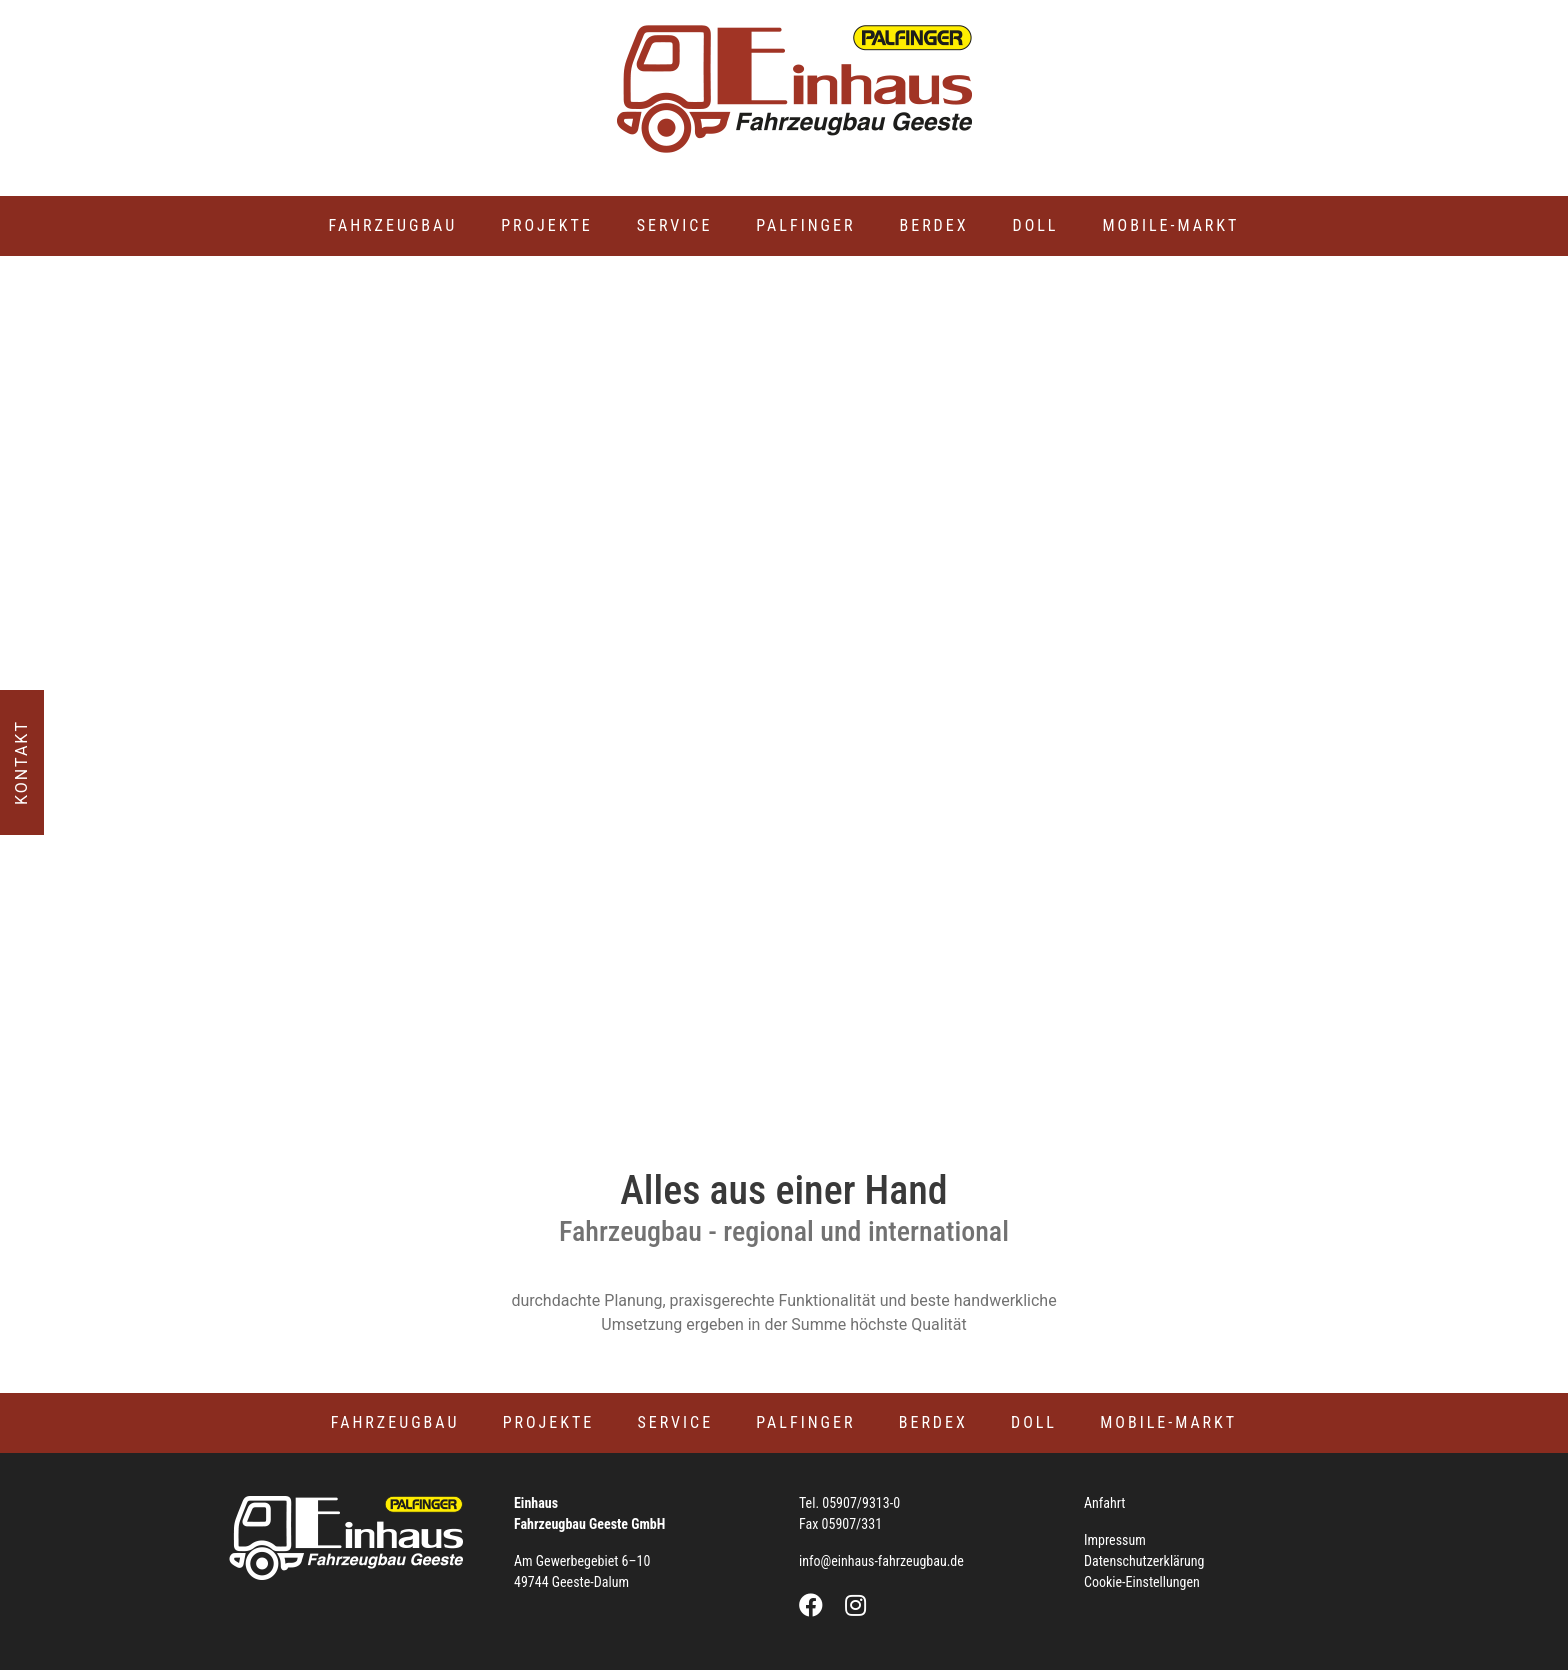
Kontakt (21, 762)
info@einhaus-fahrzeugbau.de (881, 1561)
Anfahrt (1105, 1503)
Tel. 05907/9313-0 (849, 1503)
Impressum (1115, 1540)
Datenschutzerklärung (1144, 1561)
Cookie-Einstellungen (1142, 1582)
